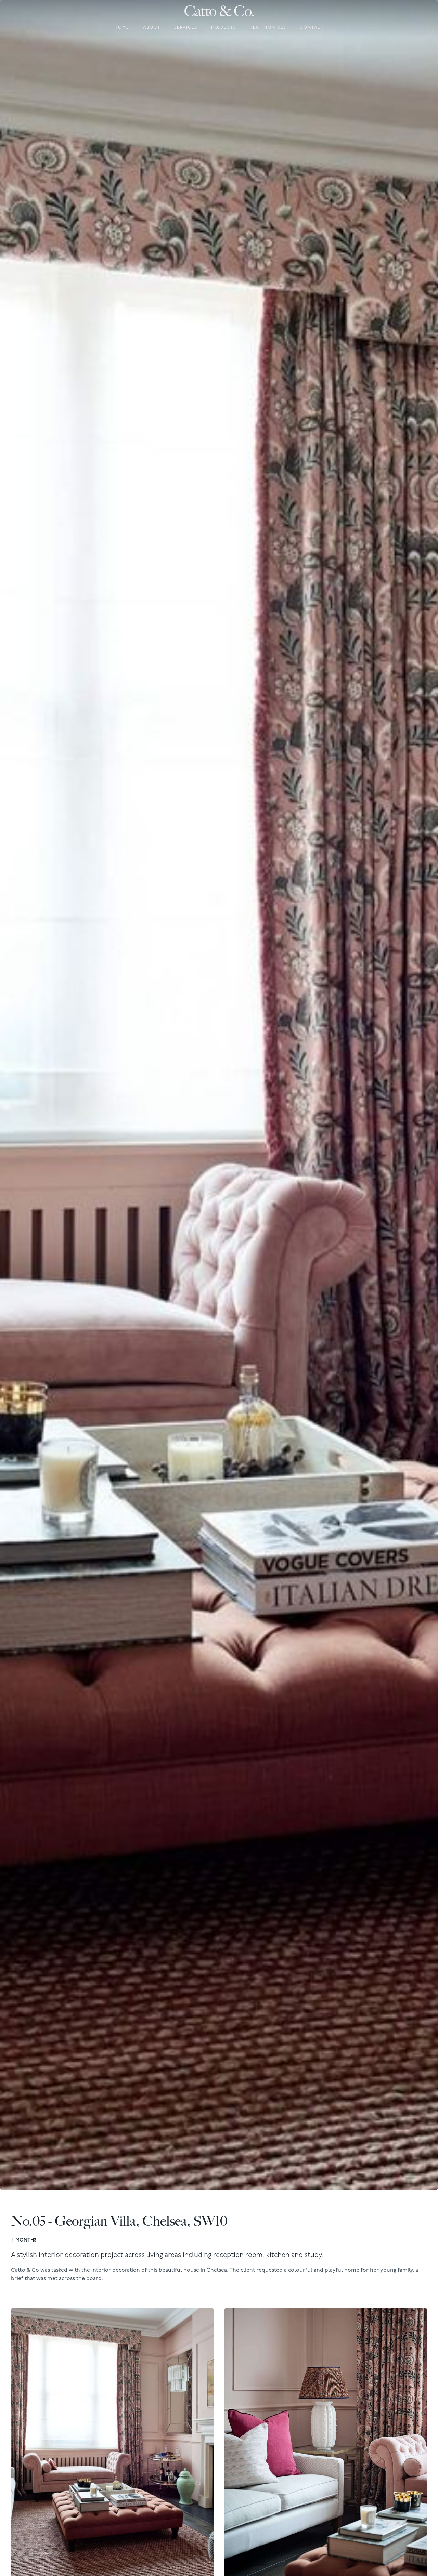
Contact (312, 28)
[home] (219, 11)
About (151, 28)
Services (185, 28)
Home (121, 28)
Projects (223, 28)
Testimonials (268, 28)
